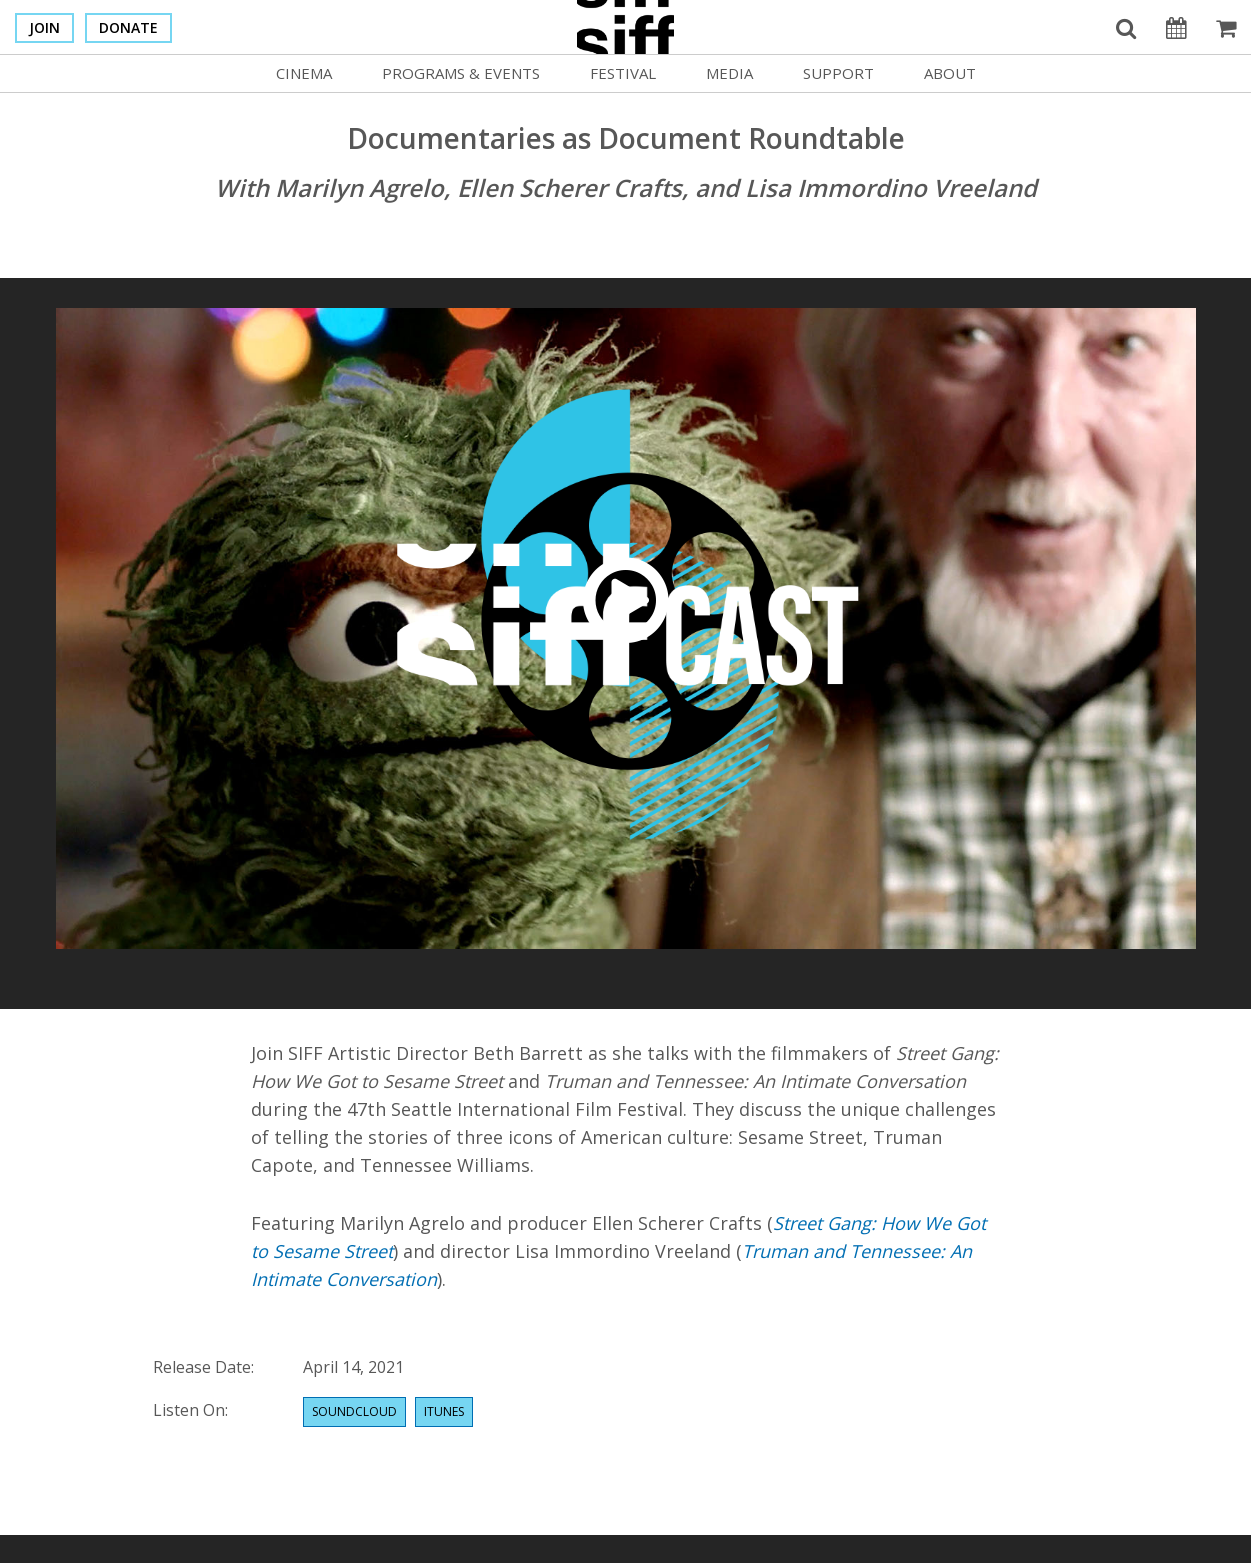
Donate (128, 27)
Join (44, 27)
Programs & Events (461, 73)
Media (729, 73)
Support (838, 73)
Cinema (304, 73)
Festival (623, 73)
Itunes (444, 1411)
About (950, 73)
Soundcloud (354, 1411)
